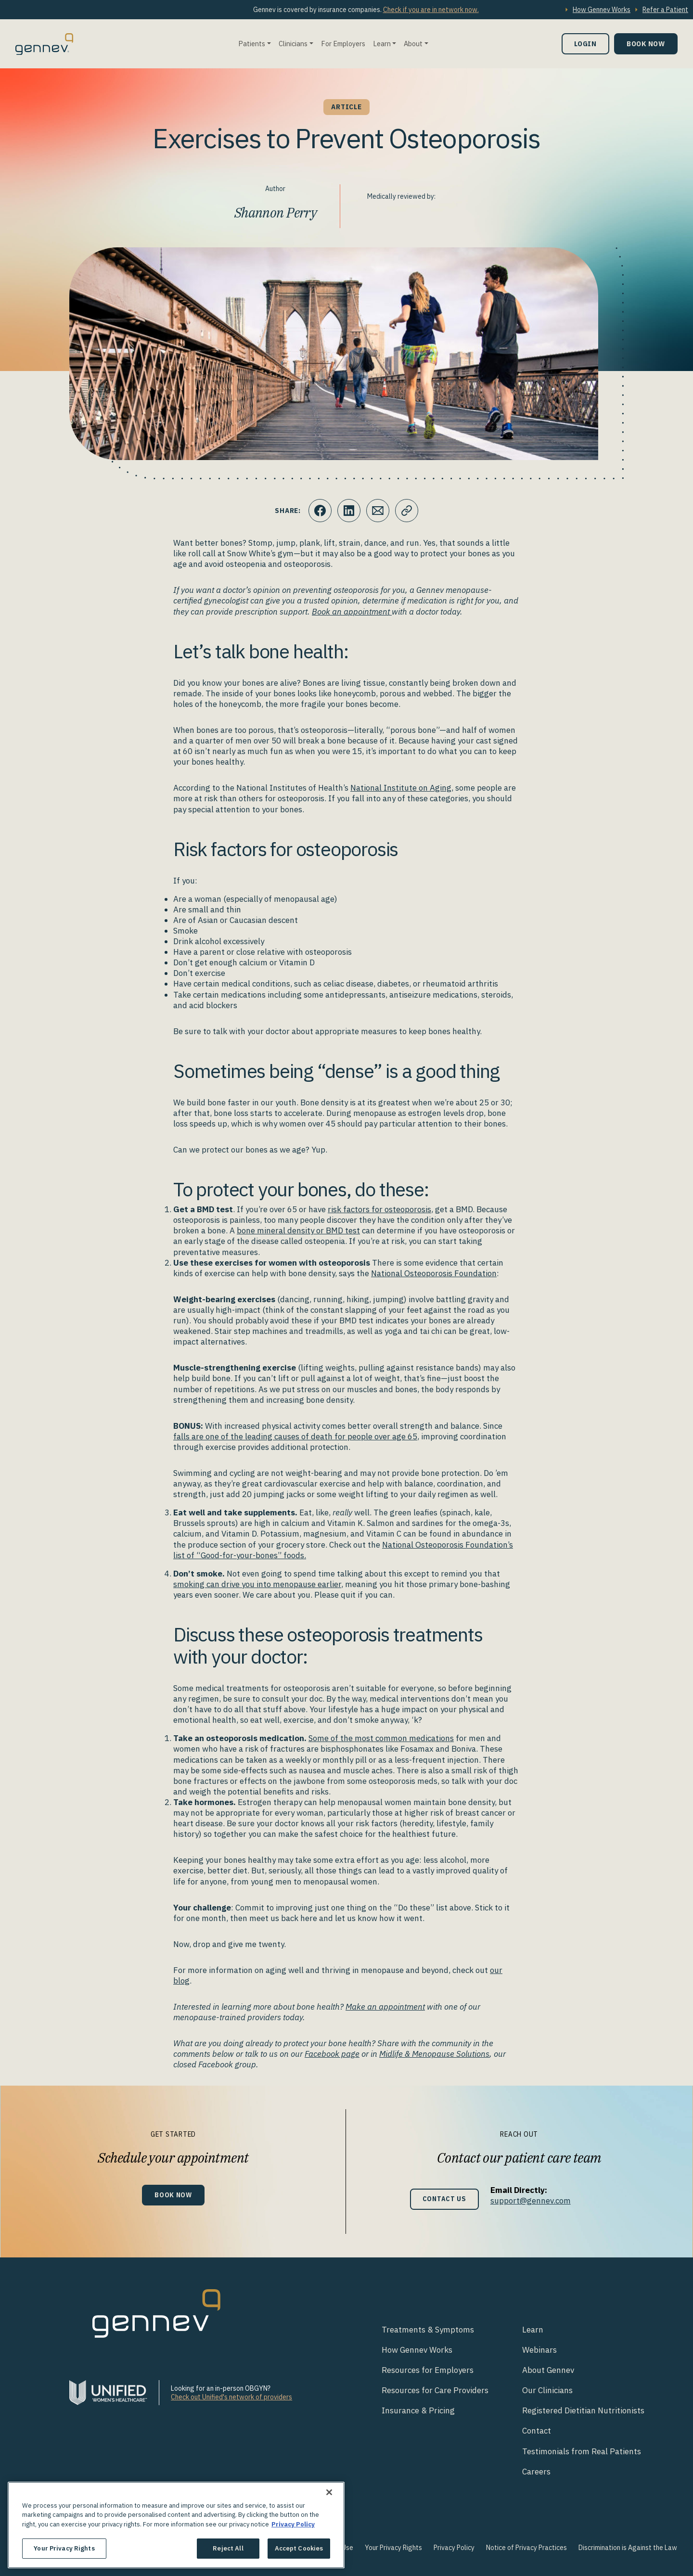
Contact (536, 2430)
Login (585, 43)
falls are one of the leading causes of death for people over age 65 (295, 1436)
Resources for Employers (428, 2370)
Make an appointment (385, 2006)
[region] (176, 2525)
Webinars (539, 2350)
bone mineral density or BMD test (298, 1230)
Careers (536, 2471)
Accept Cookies (299, 2548)
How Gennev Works (601, 9)
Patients (251, 43)
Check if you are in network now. (431, 9)
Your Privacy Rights (393, 2547)
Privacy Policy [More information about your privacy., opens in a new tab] (293, 2524)
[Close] (329, 2492)
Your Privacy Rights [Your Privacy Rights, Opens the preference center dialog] (64, 2548)
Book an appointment (352, 611)
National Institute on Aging (400, 787)
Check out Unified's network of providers (231, 2397)
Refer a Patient (665, 9)
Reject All (228, 2548)
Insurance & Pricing (418, 2410)
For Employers (343, 43)
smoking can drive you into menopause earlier (257, 1584)
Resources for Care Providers (435, 2390)
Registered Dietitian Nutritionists (583, 2410)
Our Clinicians (547, 2390)
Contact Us (444, 2199)
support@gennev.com (530, 2200)
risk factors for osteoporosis (379, 1209)
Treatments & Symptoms (428, 2329)
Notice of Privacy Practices (526, 2547)
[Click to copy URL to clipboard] (406, 510)
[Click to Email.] (377, 510)
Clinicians (293, 43)
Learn (382, 43)
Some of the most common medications (381, 1738)
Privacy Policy (454, 2547)
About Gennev (548, 2370)
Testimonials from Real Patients (581, 2451)
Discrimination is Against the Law (627, 2547)
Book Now (646, 43)
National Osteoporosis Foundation (434, 1273)
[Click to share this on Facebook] (320, 510)
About (413, 43)
